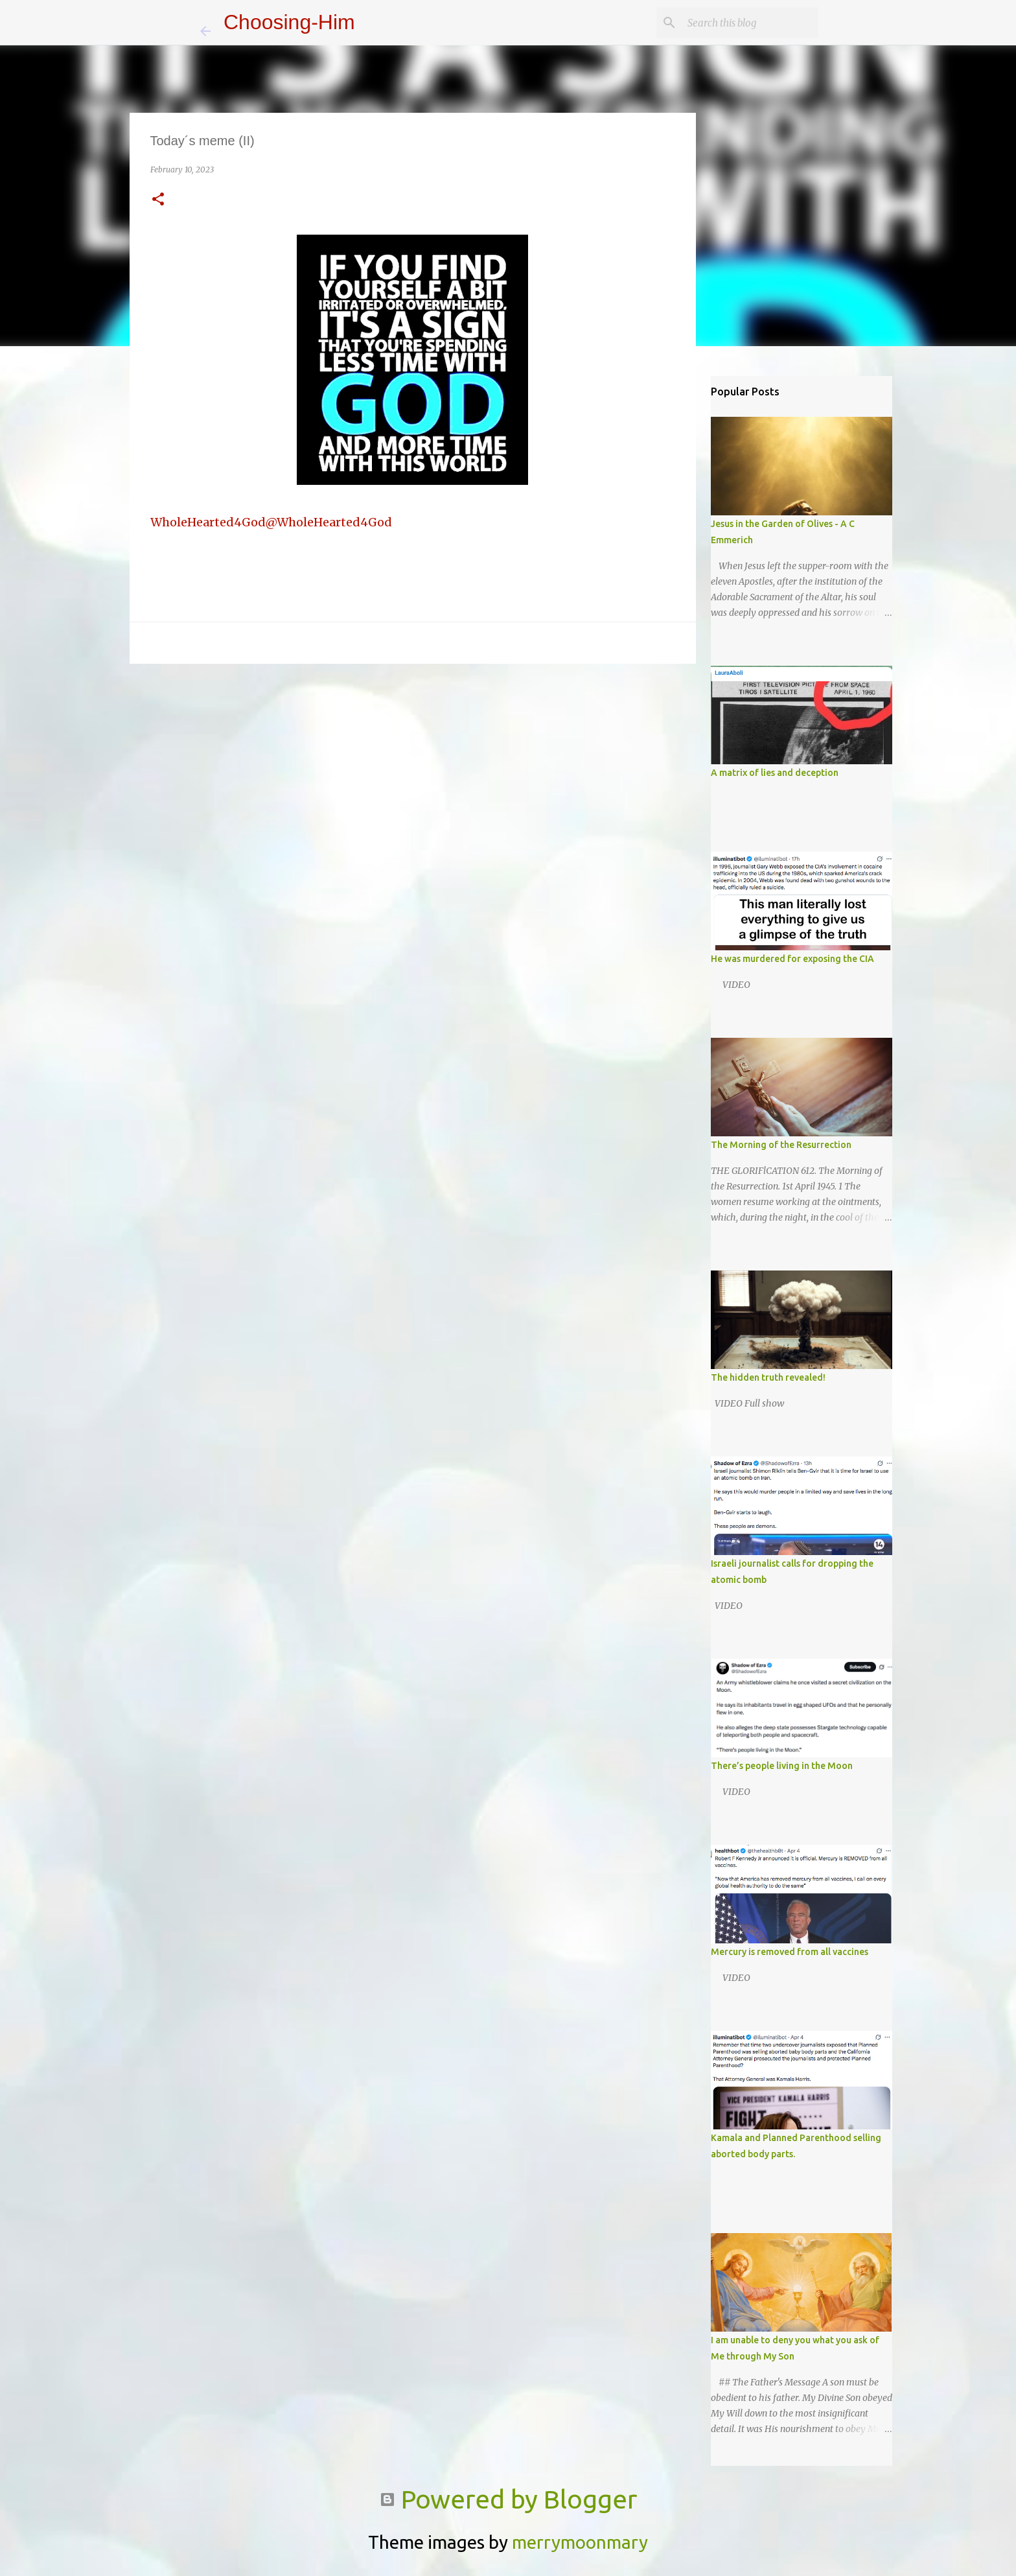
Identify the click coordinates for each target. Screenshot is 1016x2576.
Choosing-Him (289, 22)
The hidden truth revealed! (768, 1377)
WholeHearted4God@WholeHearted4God (271, 522)
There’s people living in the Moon (782, 1766)
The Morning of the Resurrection (781, 1145)
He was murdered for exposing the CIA (792, 959)
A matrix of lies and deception (774, 772)
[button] (158, 200)
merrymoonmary (580, 2542)
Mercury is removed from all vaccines (789, 1952)
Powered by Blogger (508, 2499)
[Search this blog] (750, 22)
